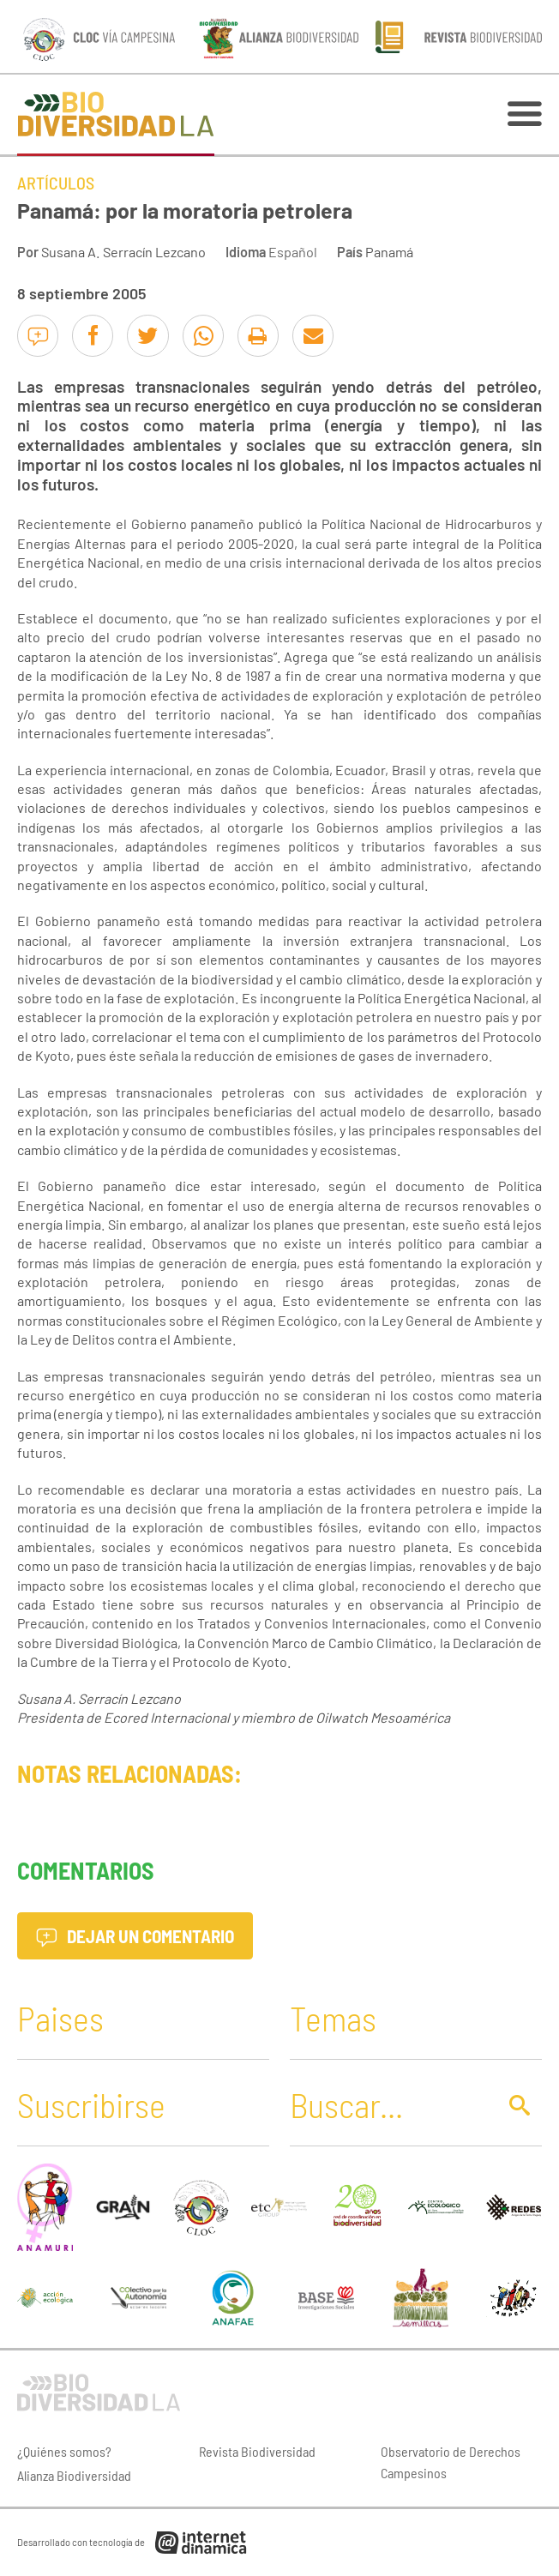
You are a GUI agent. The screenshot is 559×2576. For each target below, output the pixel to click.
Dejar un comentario (135, 1936)
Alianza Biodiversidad (74, 2475)
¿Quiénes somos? (64, 2451)
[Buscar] (388, 2104)
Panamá (389, 252)
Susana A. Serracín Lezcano (123, 252)
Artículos (55, 182)
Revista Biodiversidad (257, 2451)
